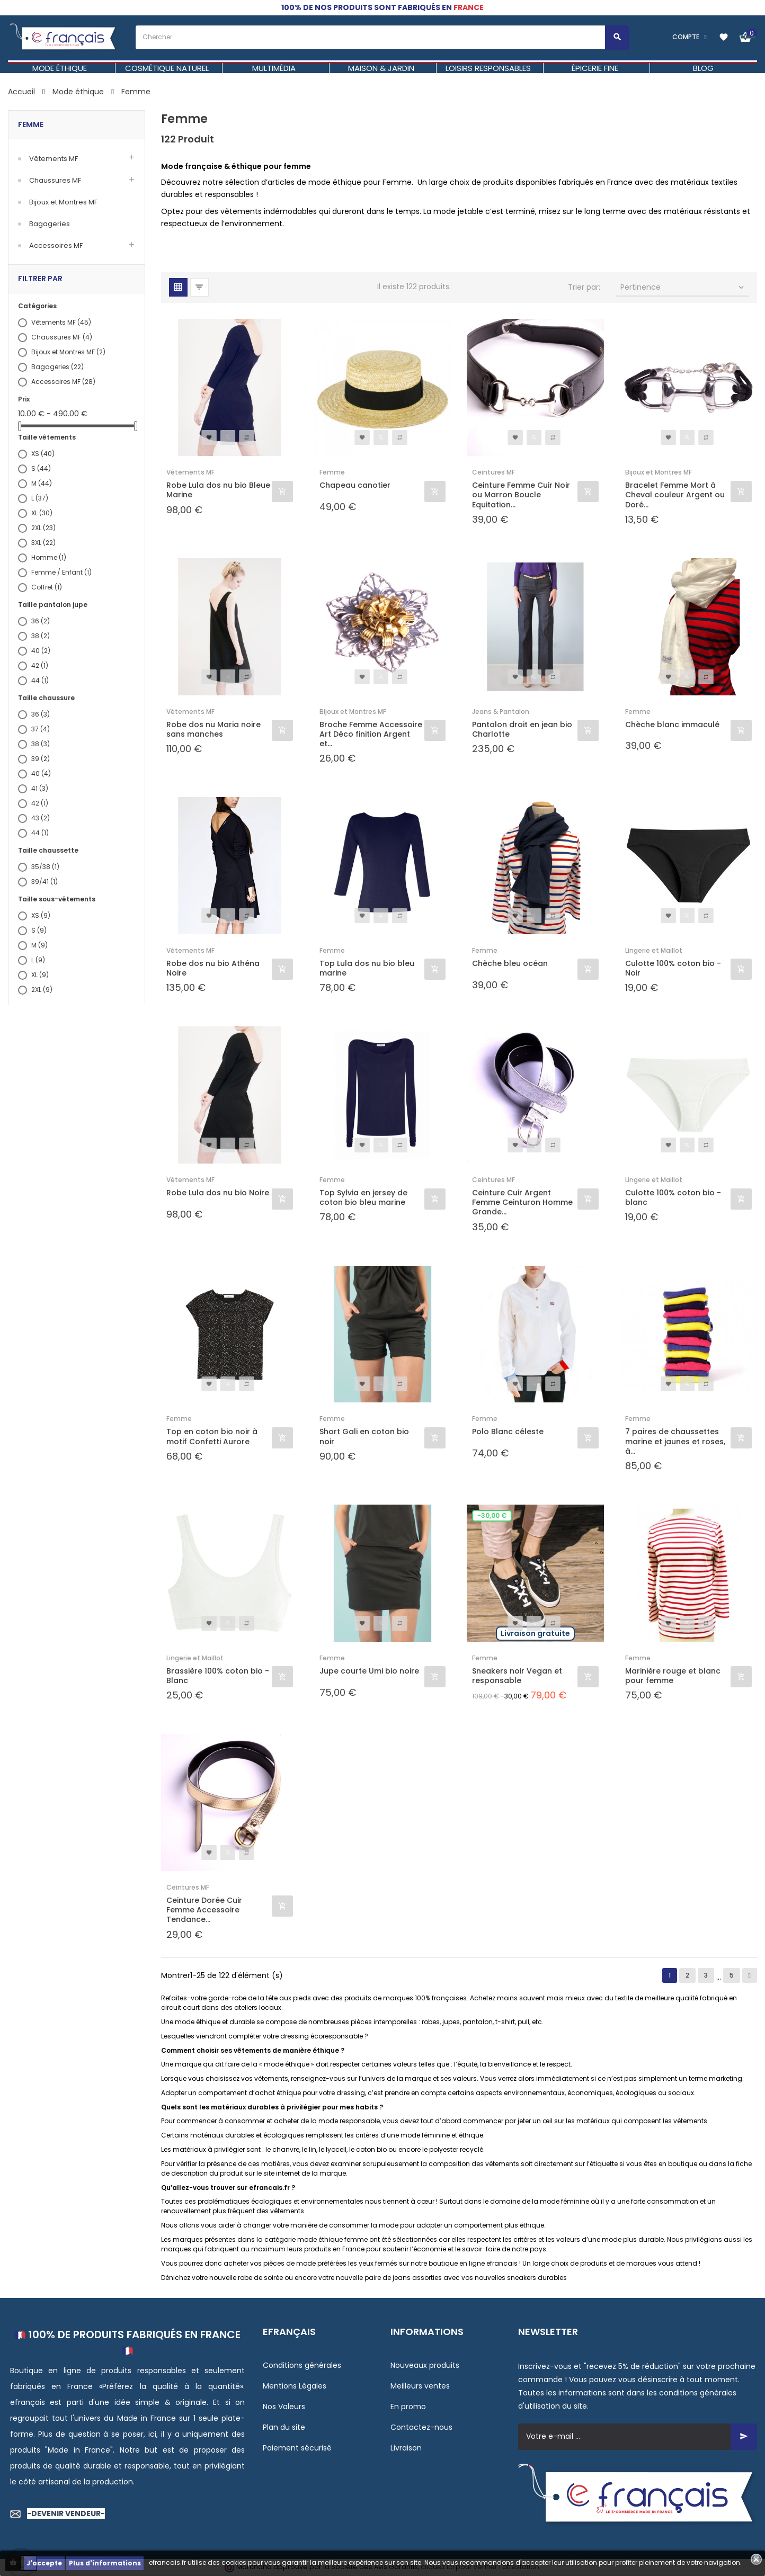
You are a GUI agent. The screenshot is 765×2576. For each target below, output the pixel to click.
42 (39, 665)
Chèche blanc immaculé (672, 725)
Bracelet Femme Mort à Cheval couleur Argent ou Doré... (675, 494)
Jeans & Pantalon (500, 711)
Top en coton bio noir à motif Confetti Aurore (211, 1436)
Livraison (406, 2448)
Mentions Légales (294, 2386)
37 (40, 729)
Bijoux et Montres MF (63, 202)
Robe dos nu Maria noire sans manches (213, 729)
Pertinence (683, 287)
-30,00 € (491, 1515)
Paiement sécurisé (297, 2448)
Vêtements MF (53, 159)
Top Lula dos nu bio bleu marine (366, 968)
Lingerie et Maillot (653, 950)
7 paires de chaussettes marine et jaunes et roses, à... (675, 1441)
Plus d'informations (105, 2563)
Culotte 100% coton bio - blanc (673, 1197)
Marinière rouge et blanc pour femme (672, 1675)
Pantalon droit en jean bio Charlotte (522, 729)
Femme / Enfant (61, 572)
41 (39, 788)
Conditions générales (302, 2365)
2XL (43, 527)
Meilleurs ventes (420, 2386)
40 (40, 650)
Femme (30, 124)
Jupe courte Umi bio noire (369, 1671)
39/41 (44, 881)
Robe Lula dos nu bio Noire (217, 1193)
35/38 (45, 866)
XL (41, 512)
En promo (408, 2406)
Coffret (46, 587)
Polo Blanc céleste (508, 1432)
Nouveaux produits (424, 2365)
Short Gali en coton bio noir (364, 1436)
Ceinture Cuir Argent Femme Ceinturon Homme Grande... (522, 1202)
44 (40, 680)
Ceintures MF (493, 472)
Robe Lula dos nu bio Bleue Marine (218, 489)
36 (40, 620)
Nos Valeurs (284, 2406)
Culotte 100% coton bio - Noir (673, 968)
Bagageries (49, 224)
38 (40, 635)
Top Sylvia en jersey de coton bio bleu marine (363, 1197)
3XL (43, 542)
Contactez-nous (421, 2427)
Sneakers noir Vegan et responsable (517, 1675)
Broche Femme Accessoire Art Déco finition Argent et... (370, 734)
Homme (48, 557)
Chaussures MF (55, 180)
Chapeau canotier (354, 485)
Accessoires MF (56, 245)
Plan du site (284, 2427)
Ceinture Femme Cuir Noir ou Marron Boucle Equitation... (521, 494)
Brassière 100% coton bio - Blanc (217, 1675)
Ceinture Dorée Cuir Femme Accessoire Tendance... (204, 1910)
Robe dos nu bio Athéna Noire (213, 968)
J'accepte (44, 2563)
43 (40, 817)
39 (40, 758)
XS (43, 453)
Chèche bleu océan (510, 964)
